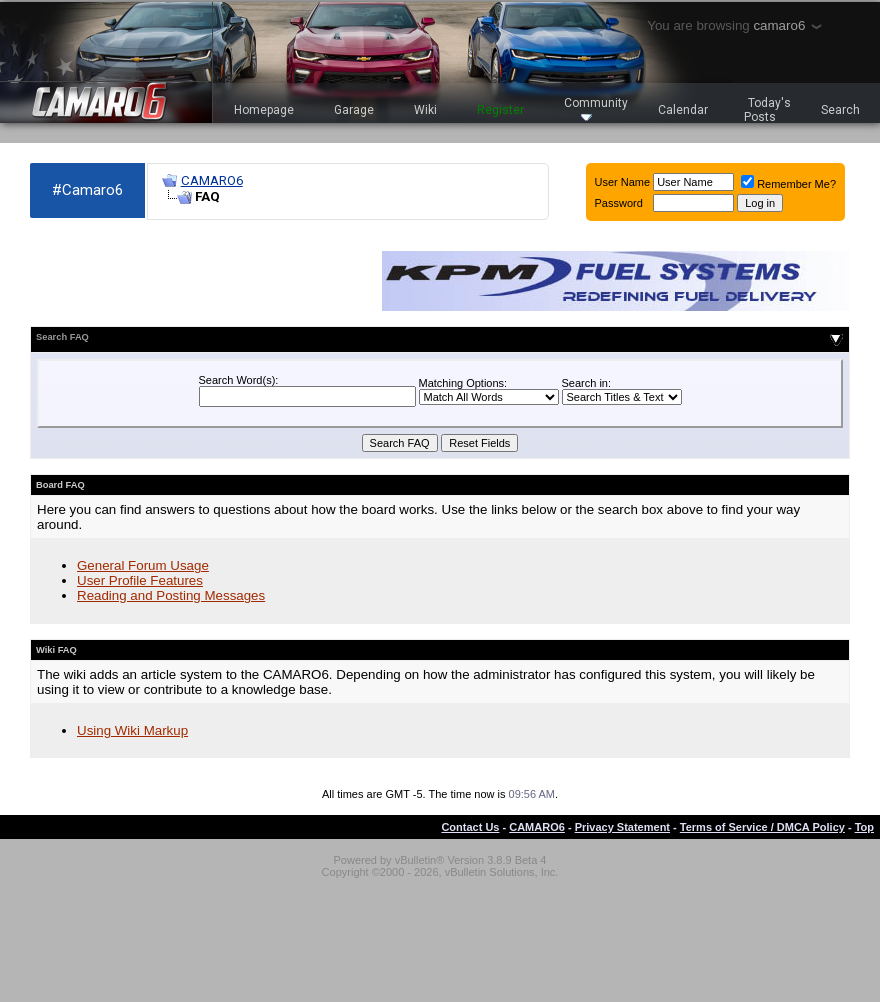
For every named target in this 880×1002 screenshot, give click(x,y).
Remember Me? (788, 184)
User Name (623, 182)
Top (864, 827)
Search (840, 110)
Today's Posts (768, 110)
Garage (354, 110)
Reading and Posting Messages (171, 595)
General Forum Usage (143, 565)
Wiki (425, 110)
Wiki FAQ (56, 650)
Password (619, 203)
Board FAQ (60, 485)
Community (596, 108)
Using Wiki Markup (132, 730)
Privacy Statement (622, 827)
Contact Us (470, 827)
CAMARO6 (212, 180)
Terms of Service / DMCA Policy (762, 827)
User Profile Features (140, 580)
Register (500, 110)
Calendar (683, 110)
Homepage (264, 110)
